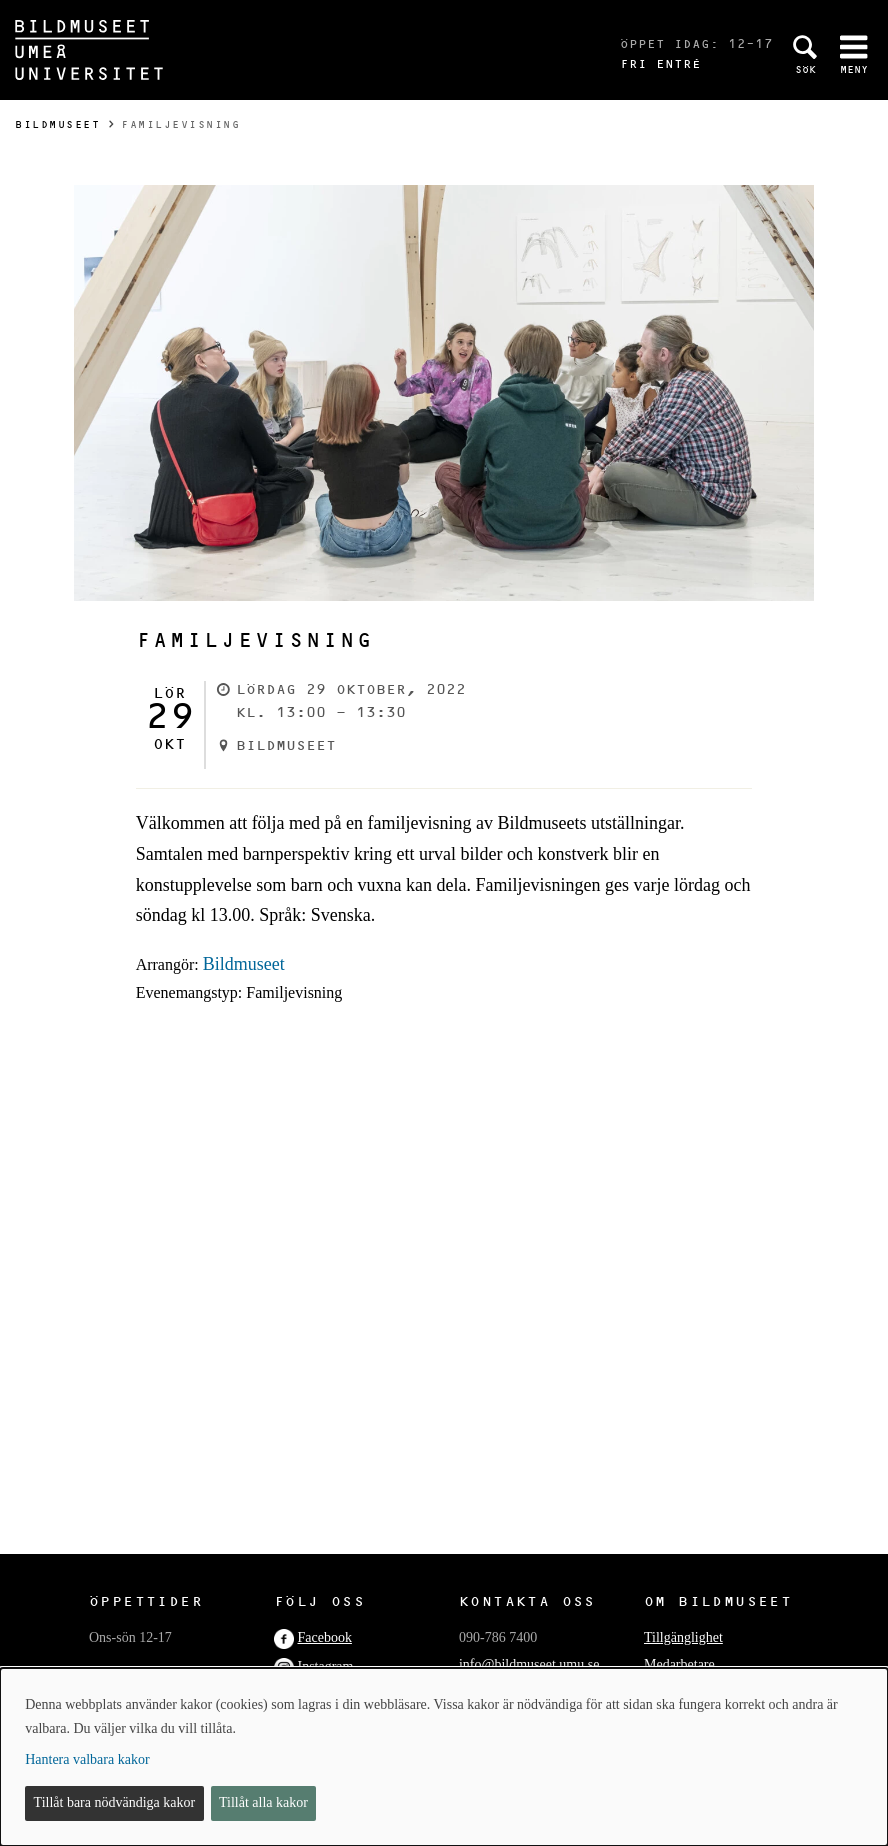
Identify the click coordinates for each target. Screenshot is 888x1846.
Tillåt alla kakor (263, 1802)
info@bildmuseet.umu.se (529, 1664)
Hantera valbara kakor (87, 1759)
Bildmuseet (57, 124)
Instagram (325, 1666)
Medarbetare (679, 1664)
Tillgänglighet (683, 1637)
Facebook (324, 1637)
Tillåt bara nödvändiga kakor (115, 1802)
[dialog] (444, 1757)
